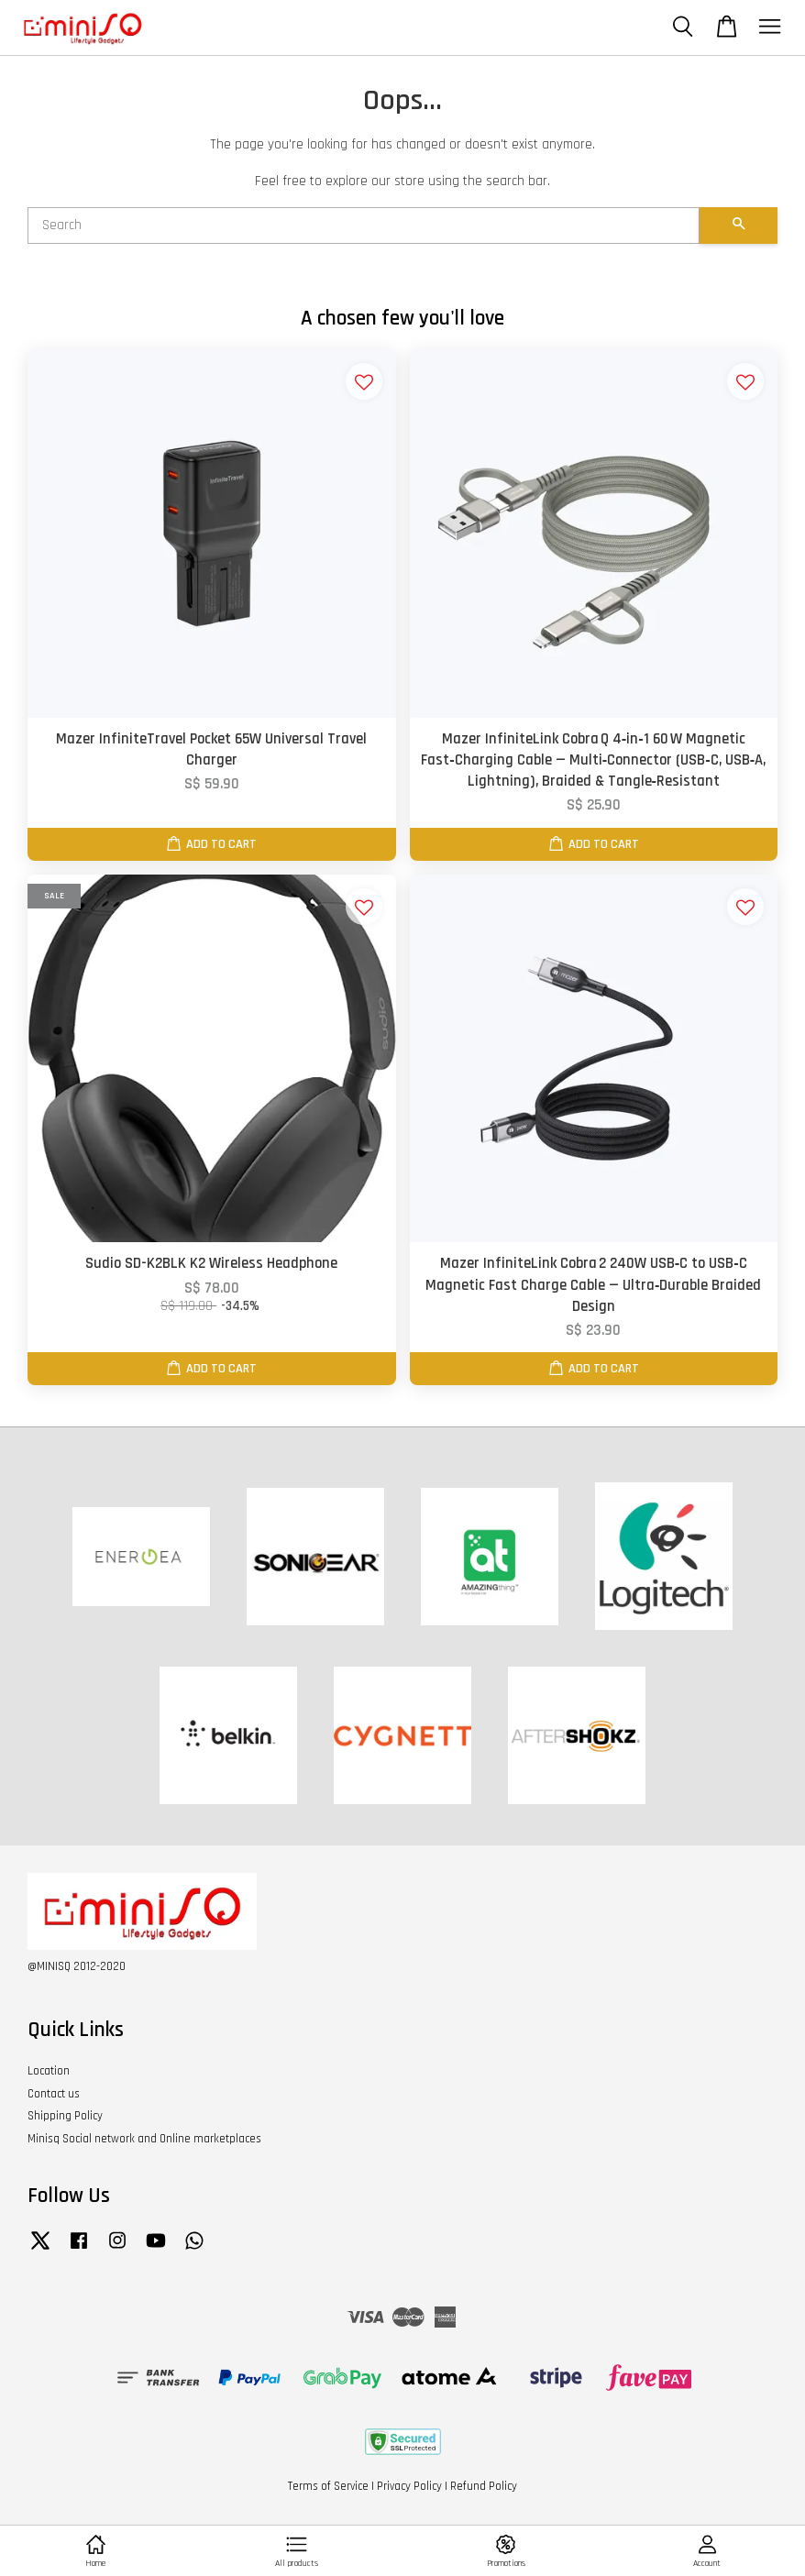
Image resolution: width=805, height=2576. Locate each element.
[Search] (364, 225)
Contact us (54, 2093)
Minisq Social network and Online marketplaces (144, 2138)
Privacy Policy (409, 2486)
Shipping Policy (65, 2115)
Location (49, 2071)
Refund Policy (483, 2486)
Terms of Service (328, 2486)
